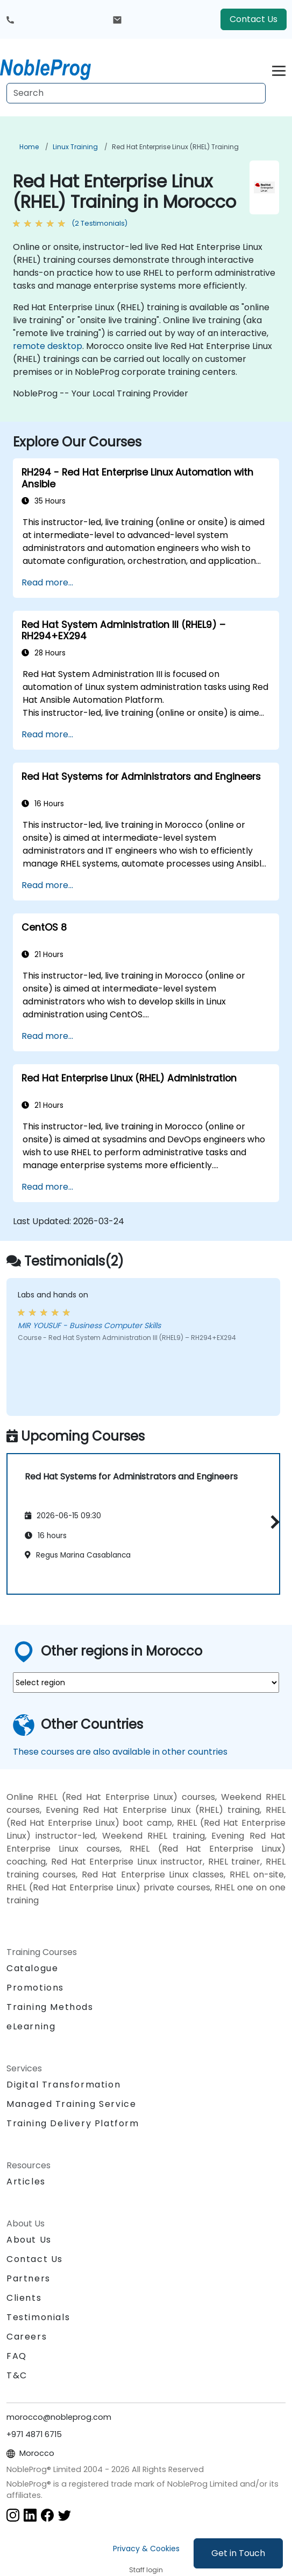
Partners (28, 2278)
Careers (26, 2336)
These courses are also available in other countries (120, 1752)
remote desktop (47, 346)
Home (29, 146)
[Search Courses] (136, 93)
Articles (26, 2181)
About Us (29, 2239)
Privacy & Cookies (146, 2548)
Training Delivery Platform (72, 2123)
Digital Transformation (63, 2084)
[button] (272, 1522)
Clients (23, 2298)
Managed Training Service (71, 2104)
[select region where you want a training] (146, 1682)
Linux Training (75, 146)
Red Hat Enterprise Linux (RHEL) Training (175, 146)
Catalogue (32, 1968)
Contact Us (253, 19)
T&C (16, 2375)
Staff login (146, 2569)
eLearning (30, 2026)
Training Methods (50, 2007)
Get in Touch (238, 2553)
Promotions (35, 1987)
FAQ (16, 2356)
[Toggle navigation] (279, 69)
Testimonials (38, 2317)
